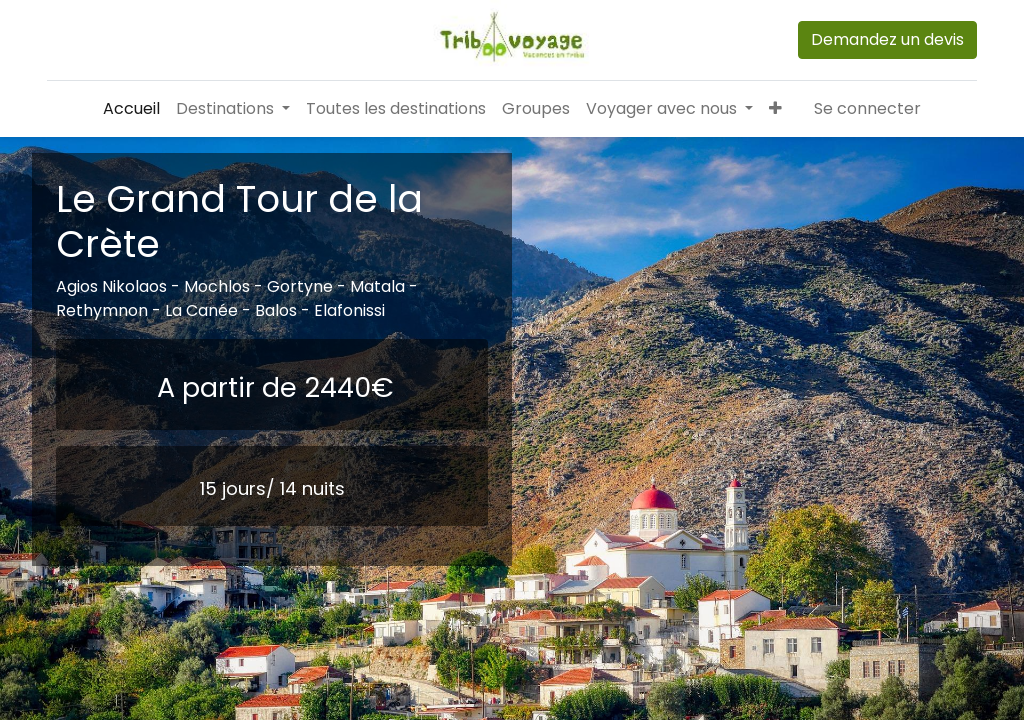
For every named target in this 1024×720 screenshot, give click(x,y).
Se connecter (867, 108)
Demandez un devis (887, 39)
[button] (775, 109)
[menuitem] (131, 109)
